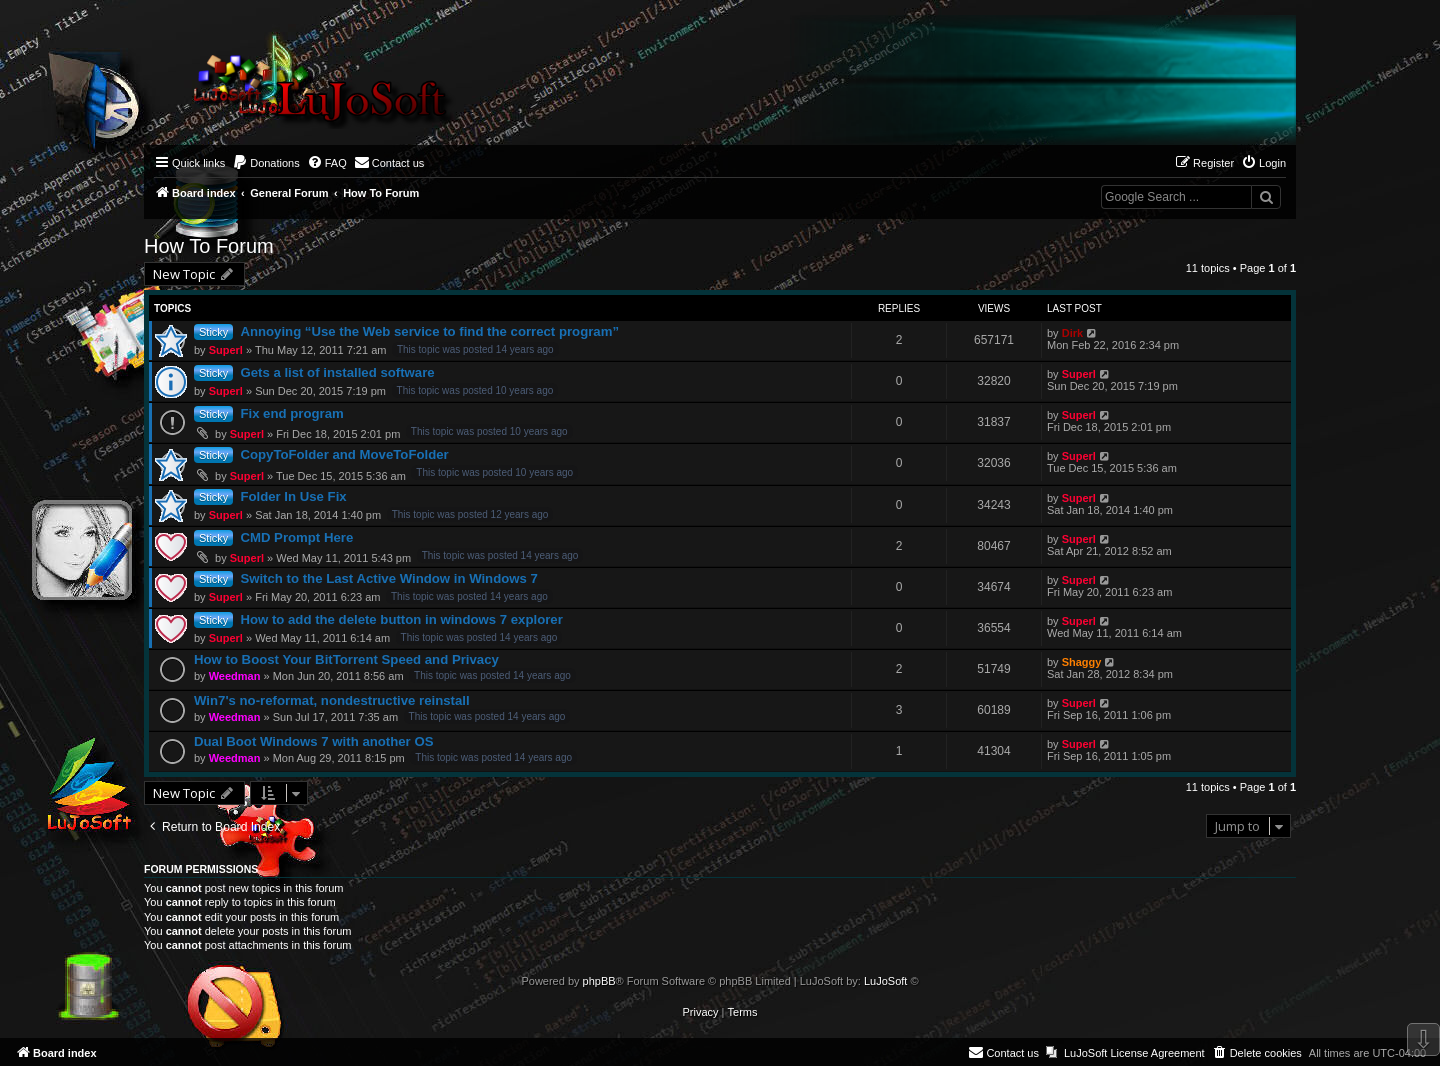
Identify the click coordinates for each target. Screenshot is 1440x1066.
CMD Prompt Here (296, 537)
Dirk (1072, 333)
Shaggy (1082, 662)
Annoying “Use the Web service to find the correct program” (429, 331)
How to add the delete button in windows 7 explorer (401, 619)
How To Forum (209, 246)
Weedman (235, 676)
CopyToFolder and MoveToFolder (344, 454)
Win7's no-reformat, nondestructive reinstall (332, 700)
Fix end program (291, 413)
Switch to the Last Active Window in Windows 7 (388, 578)
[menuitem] (266, 163)
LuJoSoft (885, 981)
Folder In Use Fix (293, 496)
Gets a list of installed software (337, 372)
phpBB (599, 981)
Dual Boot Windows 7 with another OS (313, 741)
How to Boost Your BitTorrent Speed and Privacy (346, 659)
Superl (226, 350)
